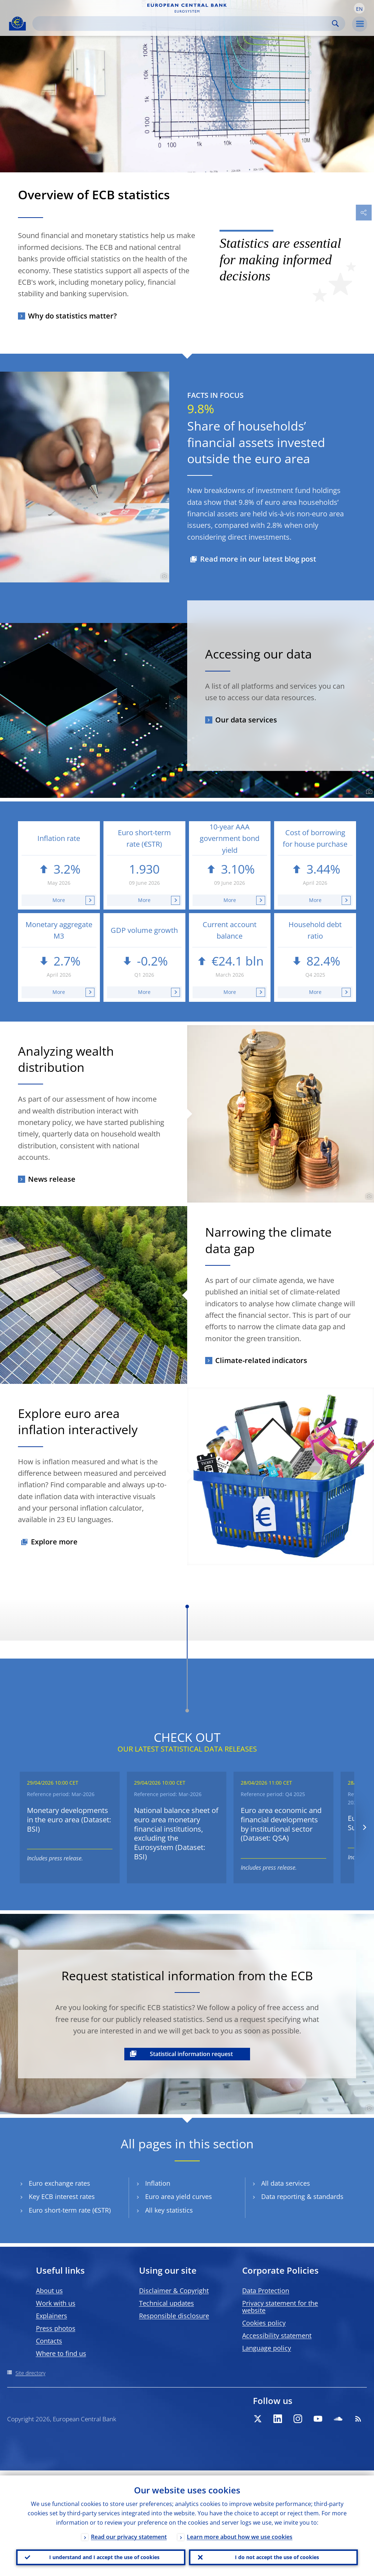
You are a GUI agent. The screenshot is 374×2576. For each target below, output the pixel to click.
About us (49, 2290)
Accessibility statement (276, 2335)
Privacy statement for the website (280, 2307)
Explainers (51, 2315)
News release (51, 1179)
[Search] (183, 23)
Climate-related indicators (261, 1360)
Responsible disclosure (174, 2315)
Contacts (49, 2340)
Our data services (246, 720)
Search (335, 23)
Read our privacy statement (129, 2532)
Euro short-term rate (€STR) (70, 2210)
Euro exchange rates (59, 2183)
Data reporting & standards (302, 2197)
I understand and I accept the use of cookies (100, 2555)
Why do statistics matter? (72, 316)
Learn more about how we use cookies (239, 2532)
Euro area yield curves (178, 2197)
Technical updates (166, 2303)
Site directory (30, 2373)
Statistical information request (191, 2054)
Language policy (266, 2348)
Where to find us (61, 2353)
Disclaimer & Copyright (174, 2290)
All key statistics (169, 2210)
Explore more (54, 1542)
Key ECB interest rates (62, 2197)
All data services (285, 2183)
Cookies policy (264, 2323)
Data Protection (265, 2290)
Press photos (55, 2328)
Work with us (55, 2303)
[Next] (364, 1827)
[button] (359, 8)
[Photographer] (163, 576)
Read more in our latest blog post (258, 559)
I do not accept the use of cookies (273, 2555)
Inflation (157, 2183)
